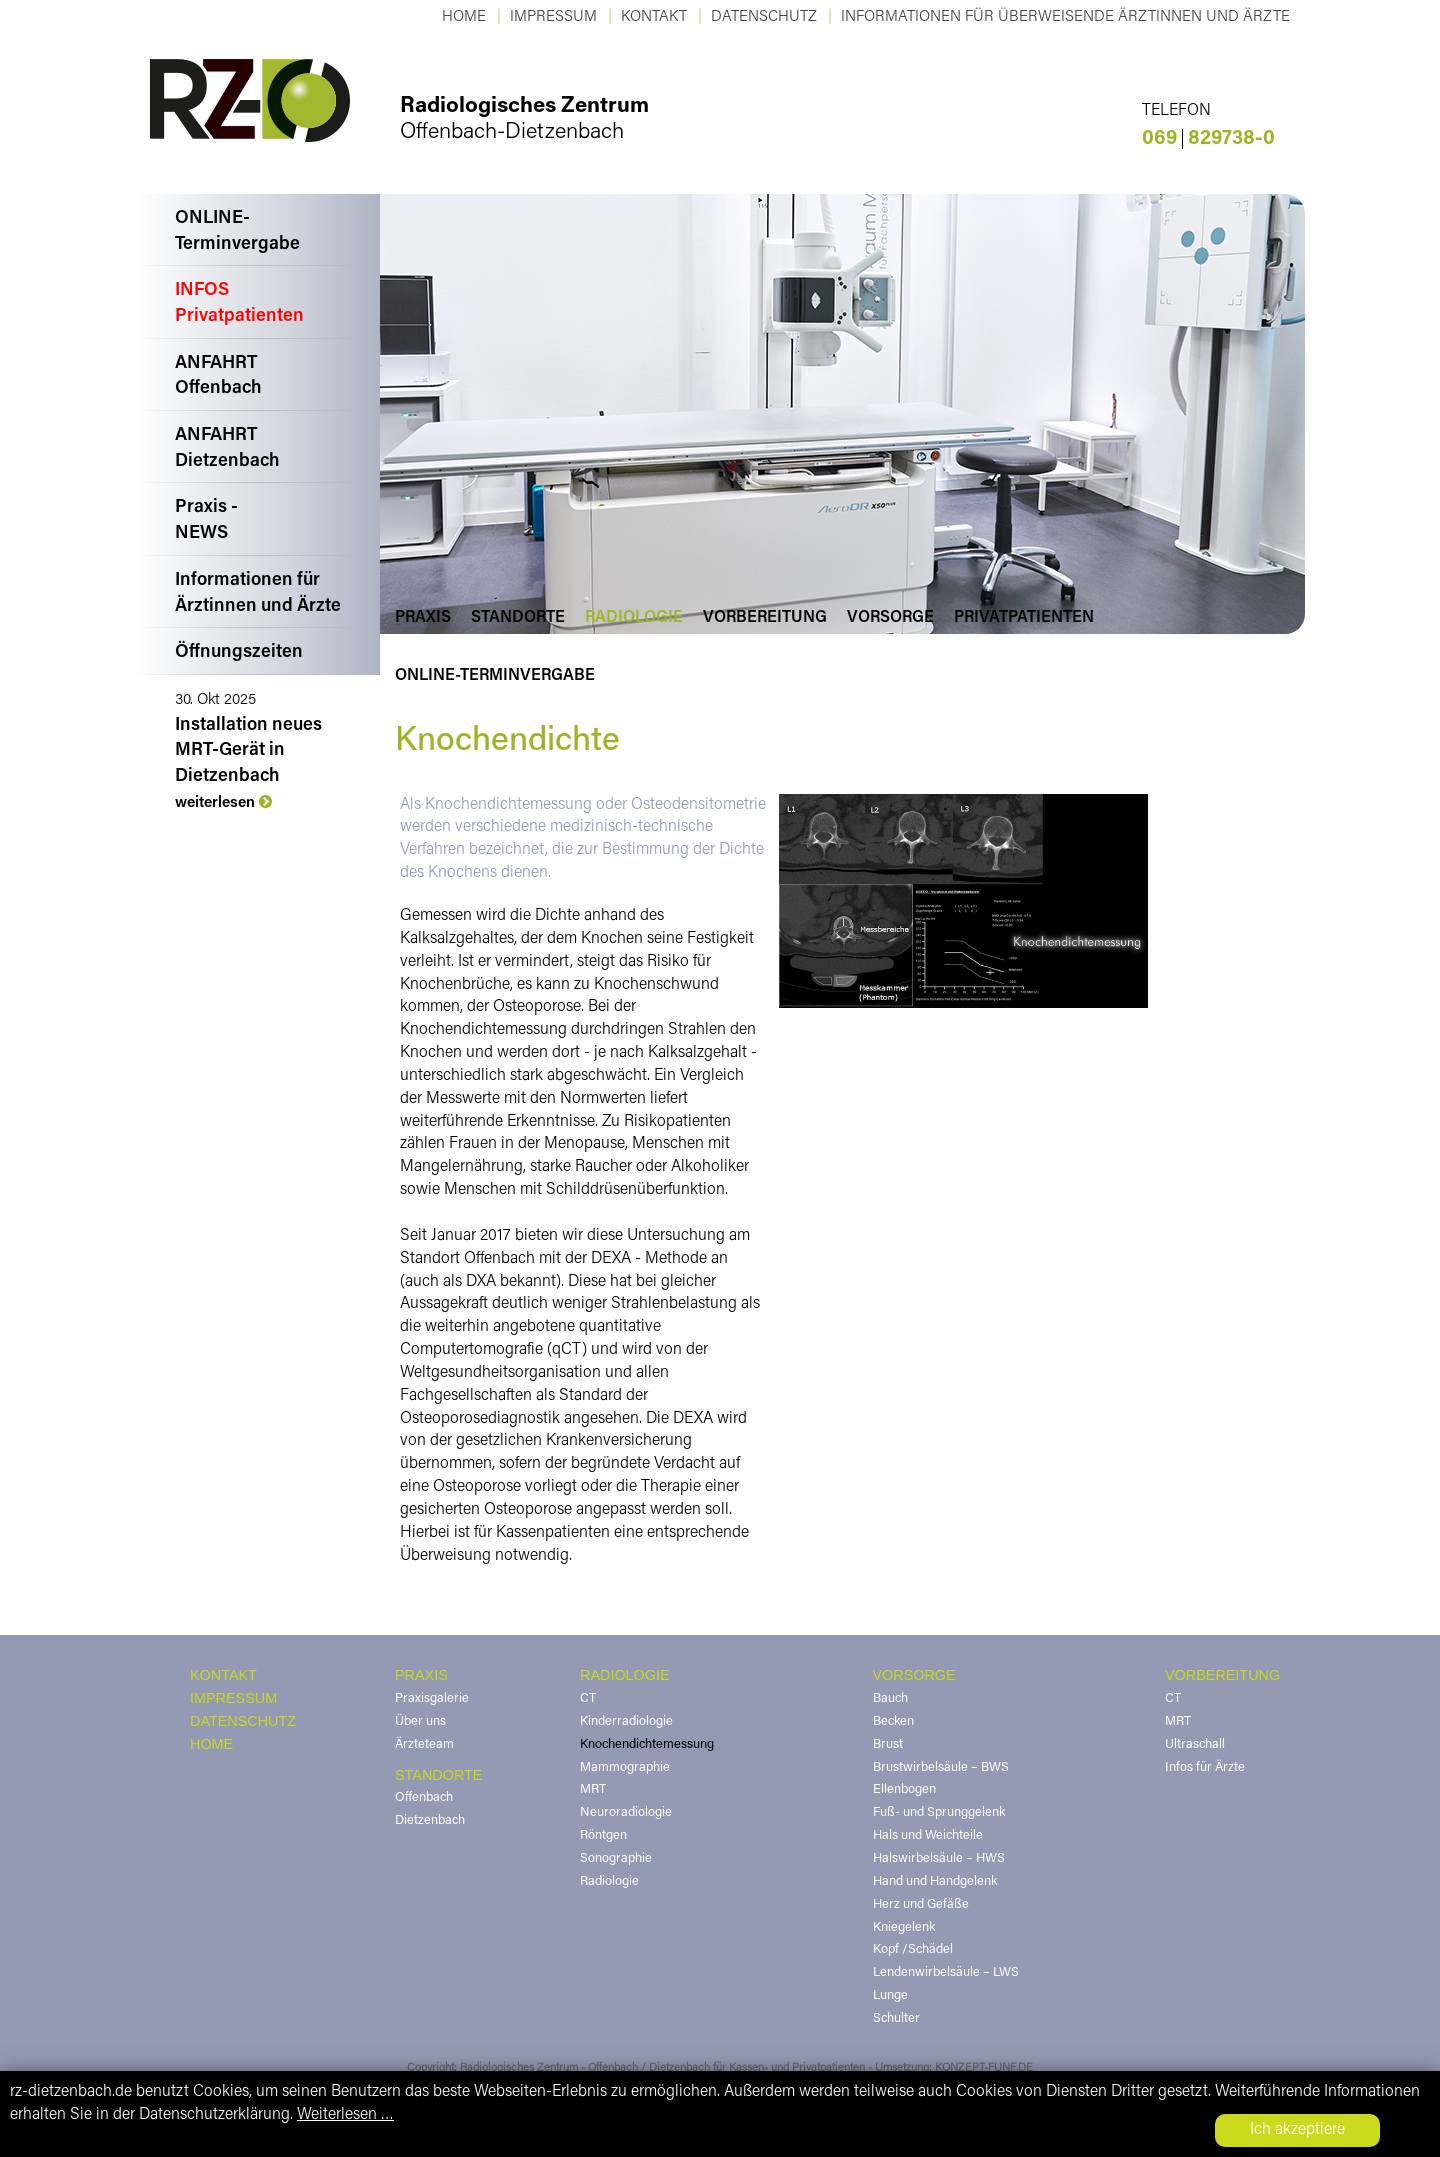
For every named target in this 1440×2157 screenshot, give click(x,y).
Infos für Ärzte (1205, 1768)
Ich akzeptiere (1297, 2130)
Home (464, 17)
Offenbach (424, 1798)
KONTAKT (654, 17)
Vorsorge (890, 618)
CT (588, 1699)
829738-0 (1208, 139)
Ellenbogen (904, 1790)
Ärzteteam (424, 1745)
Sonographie (616, 1859)
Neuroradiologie (626, 1813)
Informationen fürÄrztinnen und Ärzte (258, 594)
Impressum (553, 17)
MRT (593, 1790)
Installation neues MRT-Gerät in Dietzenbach (248, 751)
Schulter (896, 2019)
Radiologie (634, 618)
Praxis (423, 618)
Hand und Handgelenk (935, 1882)
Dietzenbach (430, 1821)
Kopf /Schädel (913, 1950)
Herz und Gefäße (921, 1905)
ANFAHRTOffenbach (218, 377)
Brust (888, 1745)
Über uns (420, 1722)
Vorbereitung (765, 618)
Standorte (518, 618)
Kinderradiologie (626, 1722)
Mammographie (625, 1768)
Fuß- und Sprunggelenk (939, 1813)
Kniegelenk (904, 1928)
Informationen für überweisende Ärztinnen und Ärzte (1065, 17)
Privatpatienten (1024, 618)
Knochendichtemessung (647, 1745)
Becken (893, 1722)
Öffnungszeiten (239, 653)
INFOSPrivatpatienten (239, 304)
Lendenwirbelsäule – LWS (946, 1973)
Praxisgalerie (432, 1699)
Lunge (890, 1996)
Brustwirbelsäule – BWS (941, 1768)
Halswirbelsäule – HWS (939, 1859)
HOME (211, 1744)
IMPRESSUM (233, 1698)
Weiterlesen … (345, 2115)
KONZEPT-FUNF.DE (984, 2068)
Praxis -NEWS (206, 521)
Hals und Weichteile (928, 1836)
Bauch (890, 1699)
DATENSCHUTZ (243, 1721)
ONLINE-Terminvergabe (237, 232)
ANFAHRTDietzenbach (227, 449)
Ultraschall (1195, 1745)
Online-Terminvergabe (495, 676)
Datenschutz (764, 17)
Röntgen (603, 1836)
